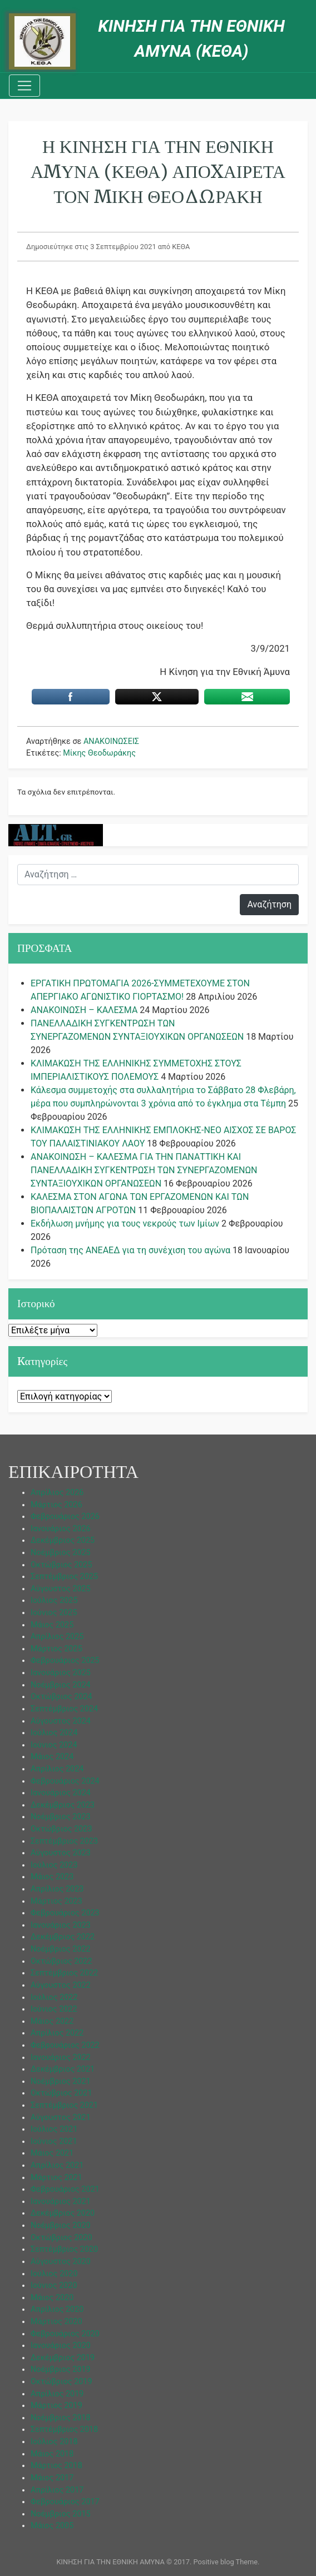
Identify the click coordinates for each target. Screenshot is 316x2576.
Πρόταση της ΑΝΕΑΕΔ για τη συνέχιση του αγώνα (130, 1250)
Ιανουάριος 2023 (61, 1925)
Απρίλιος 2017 (57, 2490)
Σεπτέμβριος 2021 (64, 2105)
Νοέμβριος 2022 (61, 1949)
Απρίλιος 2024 (57, 1769)
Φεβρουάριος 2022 (65, 2045)
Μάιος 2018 (52, 2454)
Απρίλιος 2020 (57, 2309)
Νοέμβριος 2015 (61, 2514)
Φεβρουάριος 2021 (65, 2189)
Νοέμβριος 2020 (61, 2225)
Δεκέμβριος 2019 (63, 2357)
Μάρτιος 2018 (56, 2465)
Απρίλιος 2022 (57, 2033)
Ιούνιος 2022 (54, 2009)
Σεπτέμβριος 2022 (64, 1973)
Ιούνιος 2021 (54, 2141)
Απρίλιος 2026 (57, 1492)
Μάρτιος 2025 (56, 1649)
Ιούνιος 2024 (54, 1745)
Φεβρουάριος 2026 (65, 1516)
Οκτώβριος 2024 (61, 1696)
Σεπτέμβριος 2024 (64, 1709)
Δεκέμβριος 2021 (63, 2069)
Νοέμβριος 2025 (61, 1552)
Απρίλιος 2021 (57, 2165)
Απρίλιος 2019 (57, 2394)
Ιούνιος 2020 (54, 2285)
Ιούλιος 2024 (54, 1733)
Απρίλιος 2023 (57, 1889)
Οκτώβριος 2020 (61, 2237)
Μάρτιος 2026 (56, 1505)
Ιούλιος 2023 (54, 1865)
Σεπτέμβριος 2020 (64, 2249)
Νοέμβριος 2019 (61, 2369)
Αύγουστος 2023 (61, 1853)
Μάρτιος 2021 (56, 2177)
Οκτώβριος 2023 (61, 1829)
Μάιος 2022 (52, 2021)
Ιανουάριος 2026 (61, 1528)
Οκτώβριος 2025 (61, 1565)
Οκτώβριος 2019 (61, 2381)
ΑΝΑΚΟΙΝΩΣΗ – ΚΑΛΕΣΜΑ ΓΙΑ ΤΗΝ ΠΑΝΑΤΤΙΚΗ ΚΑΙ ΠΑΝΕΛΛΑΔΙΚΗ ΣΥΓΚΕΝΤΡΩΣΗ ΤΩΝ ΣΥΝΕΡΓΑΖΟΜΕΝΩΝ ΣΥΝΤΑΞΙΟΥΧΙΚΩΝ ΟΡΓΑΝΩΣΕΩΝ (144, 1170)
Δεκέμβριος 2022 (63, 1937)
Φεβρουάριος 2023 (65, 1913)
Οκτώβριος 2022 (61, 1961)
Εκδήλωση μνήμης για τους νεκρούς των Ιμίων (125, 1223)
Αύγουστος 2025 (61, 1589)
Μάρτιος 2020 (56, 2321)
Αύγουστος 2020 (61, 2261)
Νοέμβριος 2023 (61, 1816)
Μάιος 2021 (52, 2153)
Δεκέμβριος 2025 (63, 1540)
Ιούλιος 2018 (54, 2441)
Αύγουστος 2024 (61, 1721)
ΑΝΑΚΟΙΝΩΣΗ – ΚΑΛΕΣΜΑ (84, 1010)
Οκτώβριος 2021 (61, 2093)
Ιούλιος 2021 (54, 2129)
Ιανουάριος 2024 (61, 1793)
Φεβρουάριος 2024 (65, 1781)
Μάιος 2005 (52, 2525)
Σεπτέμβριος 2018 (64, 2429)
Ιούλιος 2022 (54, 1997)
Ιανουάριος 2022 (61, 2057)
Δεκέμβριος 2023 (63, 1805)
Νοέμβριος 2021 (61, 2081)
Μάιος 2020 (52, 2297)
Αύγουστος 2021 (61, 2117)
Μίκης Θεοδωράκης (99, 753)
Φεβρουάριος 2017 (65, 2501)
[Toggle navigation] (24, 86)
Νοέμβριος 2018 (61, 2418)
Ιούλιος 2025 (54, 1600)
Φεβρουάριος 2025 (65, 1660)
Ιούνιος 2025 (54, 1612)
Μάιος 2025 (52, 1625)
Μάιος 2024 (52, 1756)
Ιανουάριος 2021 (61, 2201)
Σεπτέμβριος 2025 (64, 1576)
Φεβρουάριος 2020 (65, 2334)
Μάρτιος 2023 (56, 1901)
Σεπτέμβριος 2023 (64, 1841)
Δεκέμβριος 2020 (63, 2213)
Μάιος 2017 (52, 2478)
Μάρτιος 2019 (56, 2405)
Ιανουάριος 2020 (61, 2345)
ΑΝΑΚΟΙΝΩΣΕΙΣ (111, 741)
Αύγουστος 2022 (61, 1985)
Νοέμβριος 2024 (61, 1685)
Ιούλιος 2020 (54, 2274)
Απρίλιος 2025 (57, 1636)
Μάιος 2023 (52, 1877)
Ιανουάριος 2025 (61, 1672)
